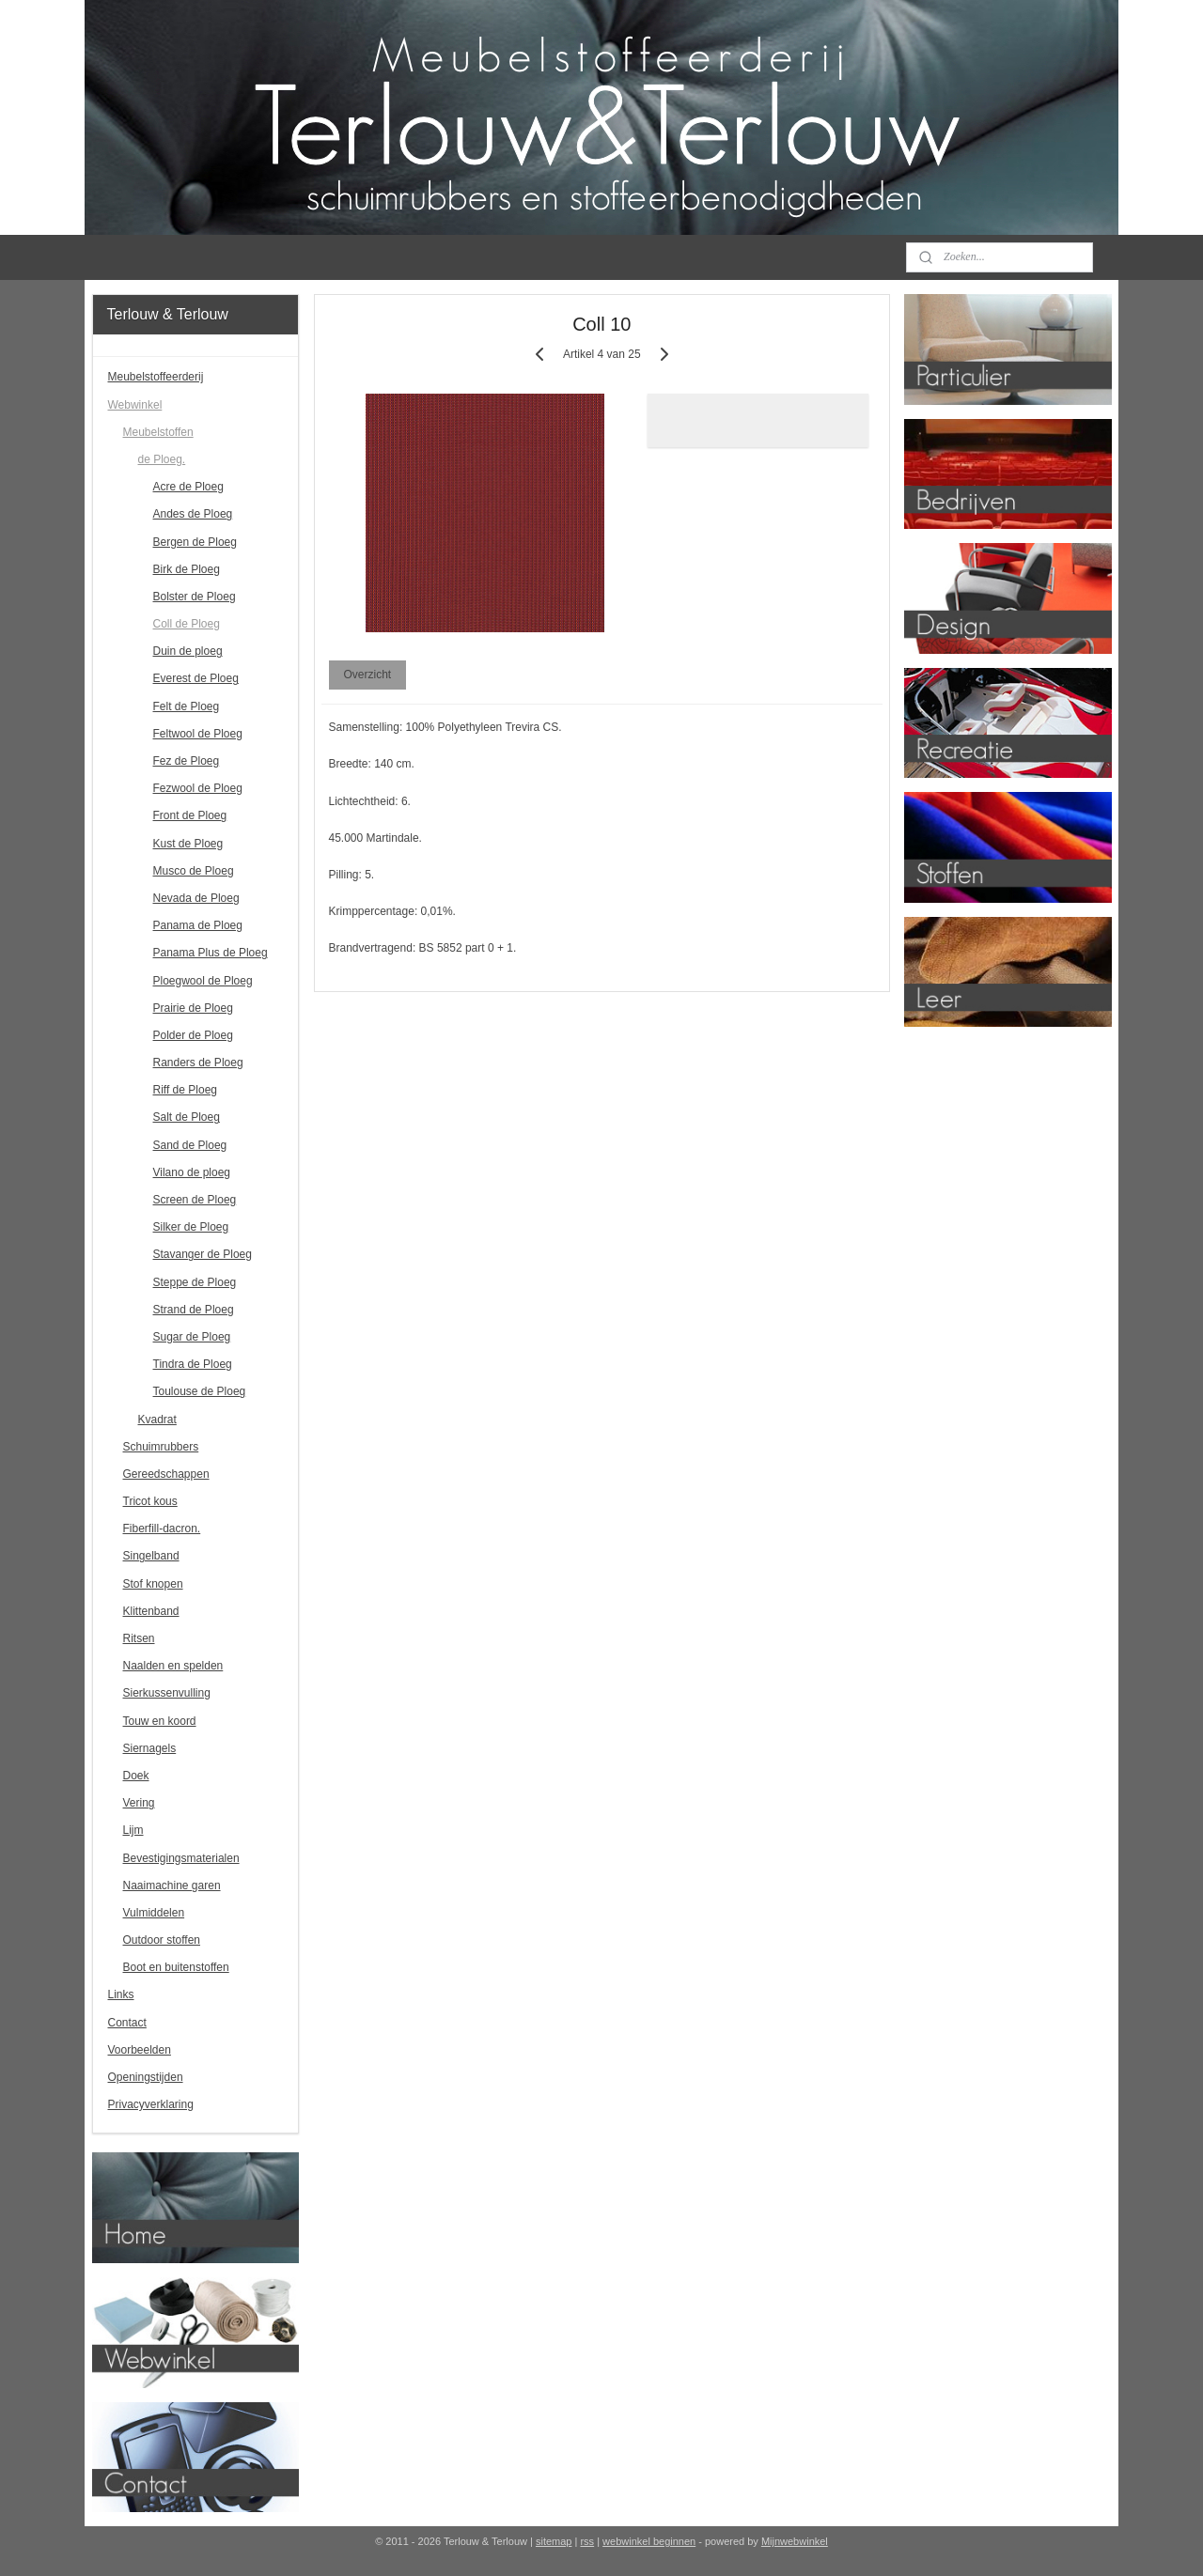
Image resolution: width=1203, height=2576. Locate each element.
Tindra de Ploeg (192, 1364)
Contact (127, 2022)
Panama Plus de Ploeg (210, 952)
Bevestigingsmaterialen (181, 1858)
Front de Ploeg (190, 815)
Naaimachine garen (172, 1885)
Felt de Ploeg (186, 706)
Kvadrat (157, 1419)
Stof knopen (153, 1584)
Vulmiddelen (154, 1912)
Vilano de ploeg (192, 1172)
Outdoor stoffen (162, 1940)
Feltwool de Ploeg (197, 733)
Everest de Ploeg (196, 678)
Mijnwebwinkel (794, 2541)
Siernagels (150, 1748)
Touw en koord (159, 1721)
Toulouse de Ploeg (199, 1391)
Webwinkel (135, 404)
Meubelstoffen (158, 432)
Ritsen (139, 1638)
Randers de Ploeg (198, 1062)
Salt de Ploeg (186, 1117)
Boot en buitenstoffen (176, 1967)
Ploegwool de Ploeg (203, 980)
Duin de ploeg (188, 651)
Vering (139, 1802)
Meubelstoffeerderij (156, 376)
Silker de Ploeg (191, 1227)
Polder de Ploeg (193, 1035)
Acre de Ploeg (188, 486)
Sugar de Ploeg (192, 1336)
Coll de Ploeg (186, 623)
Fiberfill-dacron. (162, 1528)
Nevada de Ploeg (196, 898)
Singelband (151, 1555)
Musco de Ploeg (193, 870)
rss (587, 2541)
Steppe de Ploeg (195, 1282)
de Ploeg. (162, 459)
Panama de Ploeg (197, 925)
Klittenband (151, 1611)
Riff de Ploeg (185, 1089)
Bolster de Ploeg (194, 596)
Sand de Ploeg (190, 1145)
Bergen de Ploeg (195, 542)
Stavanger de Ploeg (202, 1254)
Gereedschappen (166, 1474)
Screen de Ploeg (195, 1199)
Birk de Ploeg (186, 569)
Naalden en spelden (173, 1665)
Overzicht (367, 674)
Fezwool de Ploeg (197, 788)
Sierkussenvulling (167, 1692)
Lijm (133, 1830)
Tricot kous (150, 1501)
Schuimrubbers (161, 1446)
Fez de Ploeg (186, 761)
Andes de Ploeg (193, 513)
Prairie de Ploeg (193, 1008)
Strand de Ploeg (193, 1309)
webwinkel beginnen (648, 2541)
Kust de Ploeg (188, 843)
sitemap (554, 2541)
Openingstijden (145, 2077)
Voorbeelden (139, 2049)
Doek (136, 1775)
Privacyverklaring (151, 2104)
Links (121, 1994)
